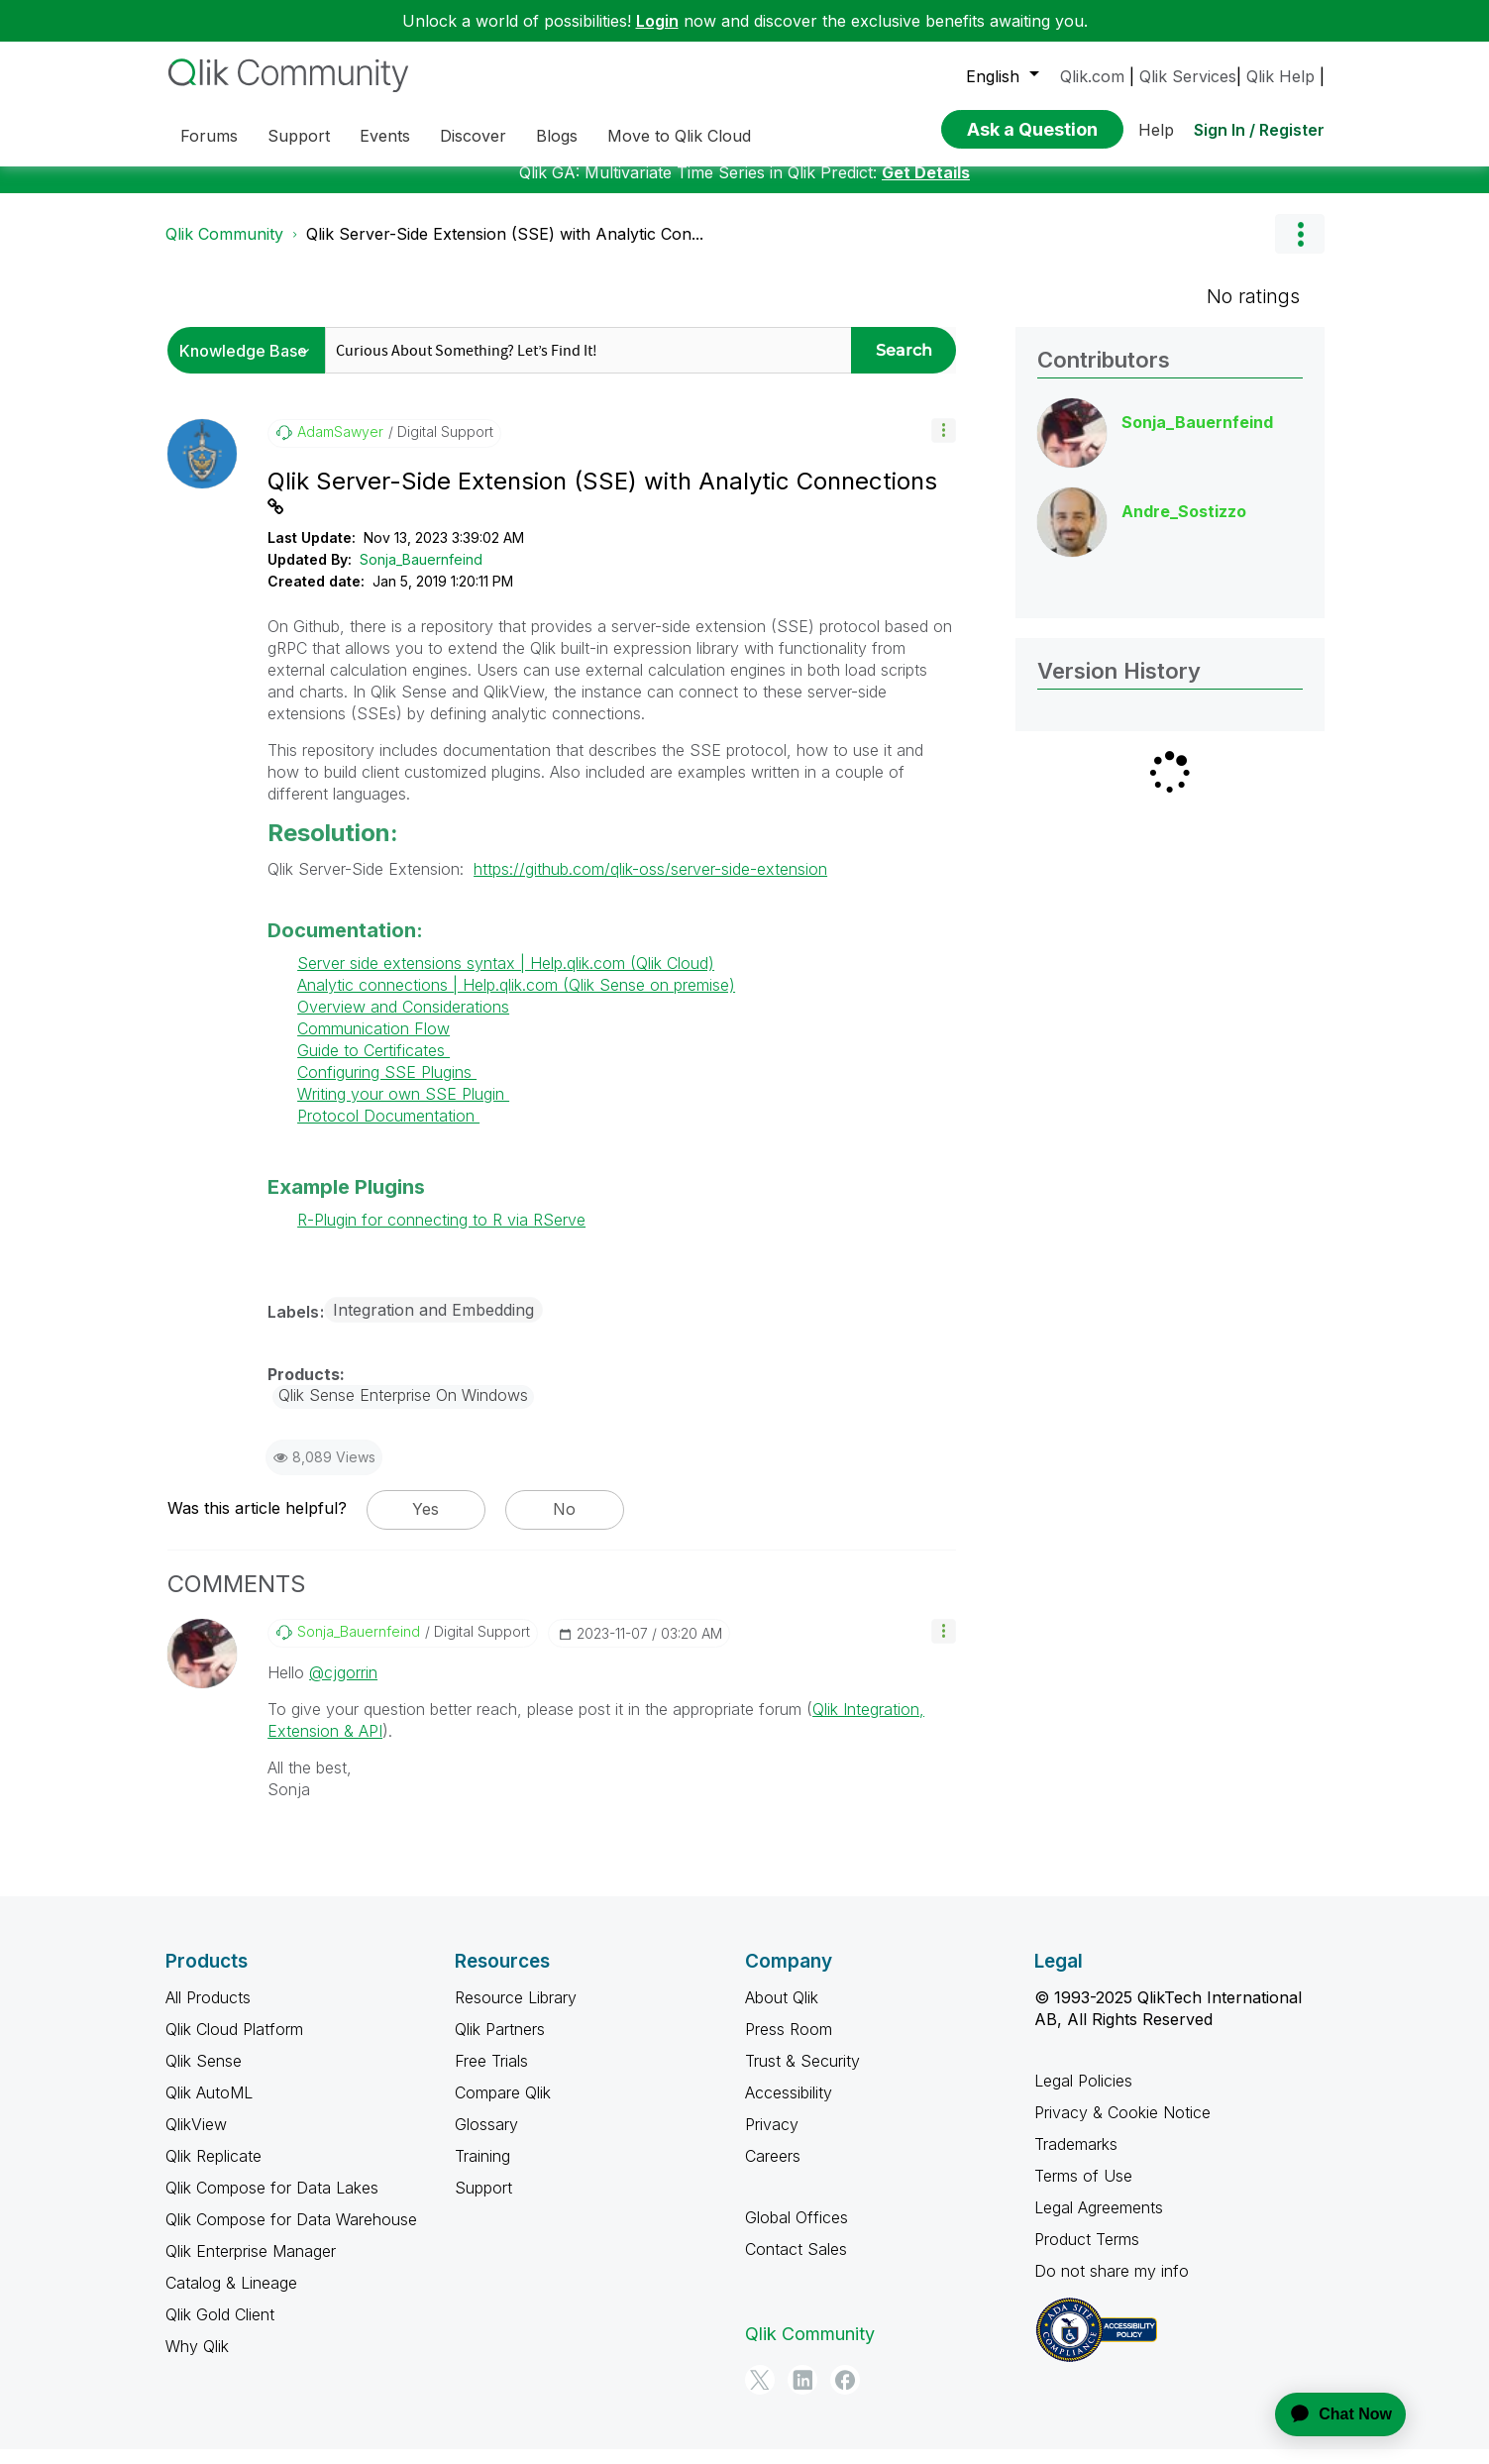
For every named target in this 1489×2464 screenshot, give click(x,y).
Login (657, 21)
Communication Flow (373, 1043)
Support (483, 2202)
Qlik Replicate (213, 2171)
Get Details (926, 187)
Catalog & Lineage (231, 2297)
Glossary (486, 2139)
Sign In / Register (1259, 130)
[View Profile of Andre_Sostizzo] (1183, 526)
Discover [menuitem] (473, 136)
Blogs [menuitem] (557, 136)
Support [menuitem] (298, 136)
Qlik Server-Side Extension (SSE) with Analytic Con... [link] (504, 249)
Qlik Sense (203, 2076)
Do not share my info (1111, 2286)
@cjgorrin (343, 1687)
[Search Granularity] (251, 365)
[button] (943, 445)
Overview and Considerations (403, 1021)
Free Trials (491, 2076)
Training (482, 2171)
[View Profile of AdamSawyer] (340, 447)
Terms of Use (1083, 2190)
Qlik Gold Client (219, 2329)
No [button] (564, 1524)
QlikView (196, 2139)
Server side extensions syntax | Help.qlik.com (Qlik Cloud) (505, 978)
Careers (772, 2171)
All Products (208, 2012)
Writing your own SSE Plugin (403, 1109)
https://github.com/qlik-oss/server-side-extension (650, 884)
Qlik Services (1187, 76)
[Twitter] (760, 2395)
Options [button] (1300, 248)
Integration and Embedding (433, 1325)
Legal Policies (1083, 2095)
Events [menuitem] (385, 136)
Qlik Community (224, 249)
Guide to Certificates (373, 1065)
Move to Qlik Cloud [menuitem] (679, 136)
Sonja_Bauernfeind (421, 574)
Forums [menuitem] (209, 136)
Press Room (788, 2044)
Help (1156, 130)
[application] (1328, 2414)
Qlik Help (1280, 76)
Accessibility (788, 2107)
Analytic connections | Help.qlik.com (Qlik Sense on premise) (516, 1000)
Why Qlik (197, 2361)
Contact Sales (796, 2264)
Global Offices (796, 2232)
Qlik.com (1092, 76)
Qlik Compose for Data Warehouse (291, 2234)
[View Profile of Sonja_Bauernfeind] (358, 1647)
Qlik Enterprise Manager (250, 2266)
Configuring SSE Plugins (387, 1087)
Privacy (771, 2139)
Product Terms (1086, 2254)
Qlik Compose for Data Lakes (271, 2202)
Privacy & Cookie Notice (1122, 2127)
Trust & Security (802, 2076)
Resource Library (516, 2012)
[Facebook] (845, 2395)
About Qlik (781, 2012)
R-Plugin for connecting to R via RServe (441, 1234)
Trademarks (1075, 2159)
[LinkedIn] (802, 2395)
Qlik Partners (500, 2044)
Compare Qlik (503, 2107)
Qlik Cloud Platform (234, 2044)
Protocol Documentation (388, 1130)
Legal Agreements (1098, 2222)
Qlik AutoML (209, 2107)
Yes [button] (425, 1524)
